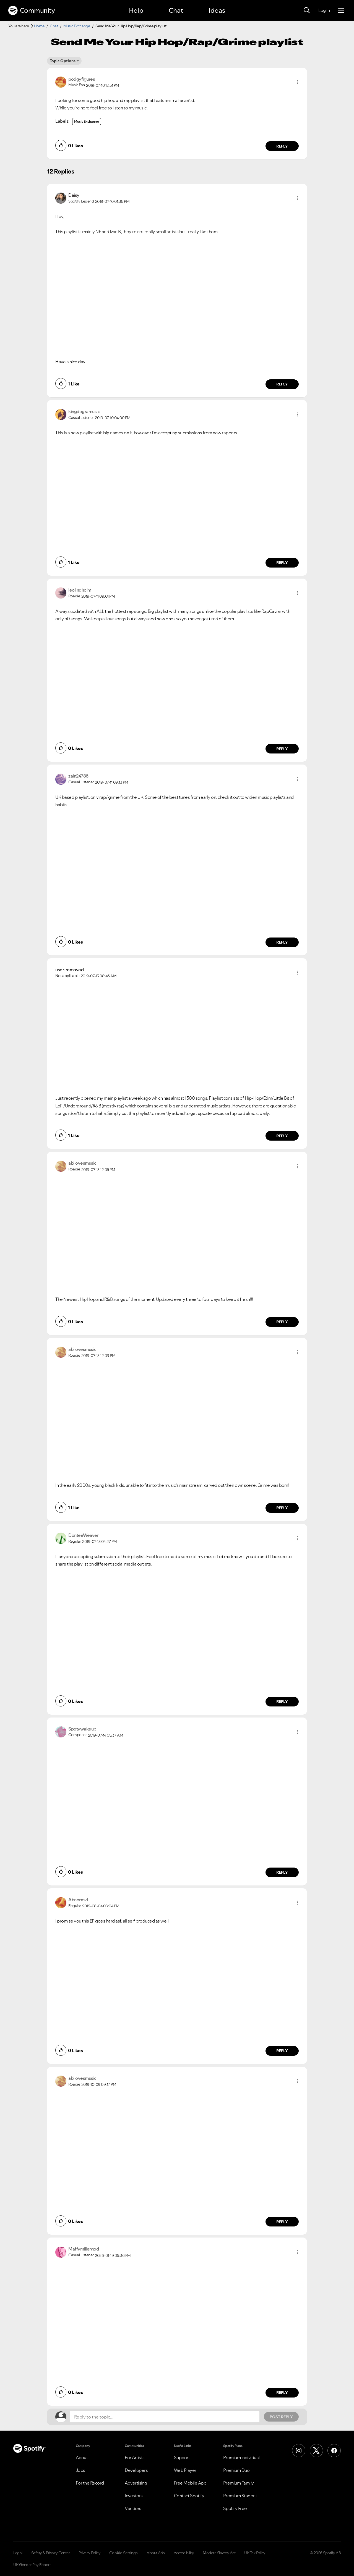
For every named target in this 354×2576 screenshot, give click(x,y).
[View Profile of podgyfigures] (81, 79)
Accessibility (184, 2552)
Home (39, 26)
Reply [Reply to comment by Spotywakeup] (282, 1872)
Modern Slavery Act (219, 2552)
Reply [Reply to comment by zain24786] (282, 942)
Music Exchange (76, 26)
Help (136, 10)
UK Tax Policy (255, 2552)
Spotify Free (235, 2508)
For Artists (135, 2457)
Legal (17, 2552)
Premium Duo (236, 2470)
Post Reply (281, 2417)
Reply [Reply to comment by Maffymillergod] (282, 2392)
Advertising (136, 2483)
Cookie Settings (123, 2552)
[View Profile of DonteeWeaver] (83, 1535)
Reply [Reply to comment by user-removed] (282, 1136)
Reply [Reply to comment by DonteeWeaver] (282, 1701)
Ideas (217, 10)
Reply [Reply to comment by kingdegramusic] (282, 562)
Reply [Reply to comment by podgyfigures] (282, 146)
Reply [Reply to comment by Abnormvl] (282, 2051)
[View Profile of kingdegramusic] (84, 411)
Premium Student (240, 2496)
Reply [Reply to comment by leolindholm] (282, 749)
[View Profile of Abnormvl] (78, 1900)
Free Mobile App (190, 2483)
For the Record (90, 2483)
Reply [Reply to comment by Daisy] (282, 384)
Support (182, 2457)
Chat (176, 10)
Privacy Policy (89, 2552)
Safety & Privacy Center (50, 2552)
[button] (297, 82)
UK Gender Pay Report (32, 2564)
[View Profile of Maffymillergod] (83, 2249)
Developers (136, 2470)
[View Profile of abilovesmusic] (82, 1163)
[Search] (306, 10)
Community (31, 10)
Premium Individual (241, 2457)
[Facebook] (334, 2450)
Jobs (80, 2470)
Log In (324, 10)
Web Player (185, 2470)
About (82, 2457)
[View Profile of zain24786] (78, 776)
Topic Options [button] (63, 61)
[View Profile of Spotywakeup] (82, 1729)
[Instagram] (298, 2450)
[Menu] (341, 10)
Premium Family (238, 2483)
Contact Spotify (189, 2496)
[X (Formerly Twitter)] (316, 2450)
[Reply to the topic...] (164, 2416)
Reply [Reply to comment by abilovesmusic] (282, 1322)
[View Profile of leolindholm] (79, 590)
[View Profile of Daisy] (73, 195)
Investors (134, 2496)
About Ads (156, 2552)
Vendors (133, 2508)
